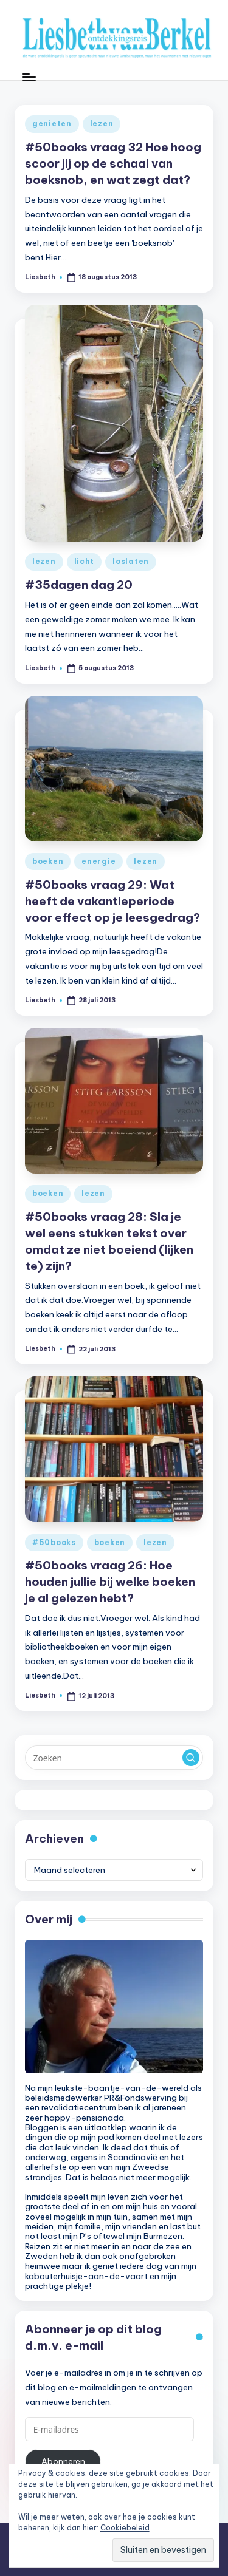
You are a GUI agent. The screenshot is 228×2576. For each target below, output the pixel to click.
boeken (47, 861)
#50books (54, 1542)
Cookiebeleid (125, 2527)
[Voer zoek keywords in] (114, 1757)
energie (98, 861)
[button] (190, 1757)
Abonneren (63, 2461)
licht (84, 561)
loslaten (130, 561)
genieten (52, 123)
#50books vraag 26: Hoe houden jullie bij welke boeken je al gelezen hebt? (110, 1581)
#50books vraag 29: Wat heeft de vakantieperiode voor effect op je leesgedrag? (112, 901)
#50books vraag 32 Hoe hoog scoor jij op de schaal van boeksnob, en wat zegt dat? (113, 163)
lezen (102, 123)
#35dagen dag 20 (79, 584)
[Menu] (28, 76)
